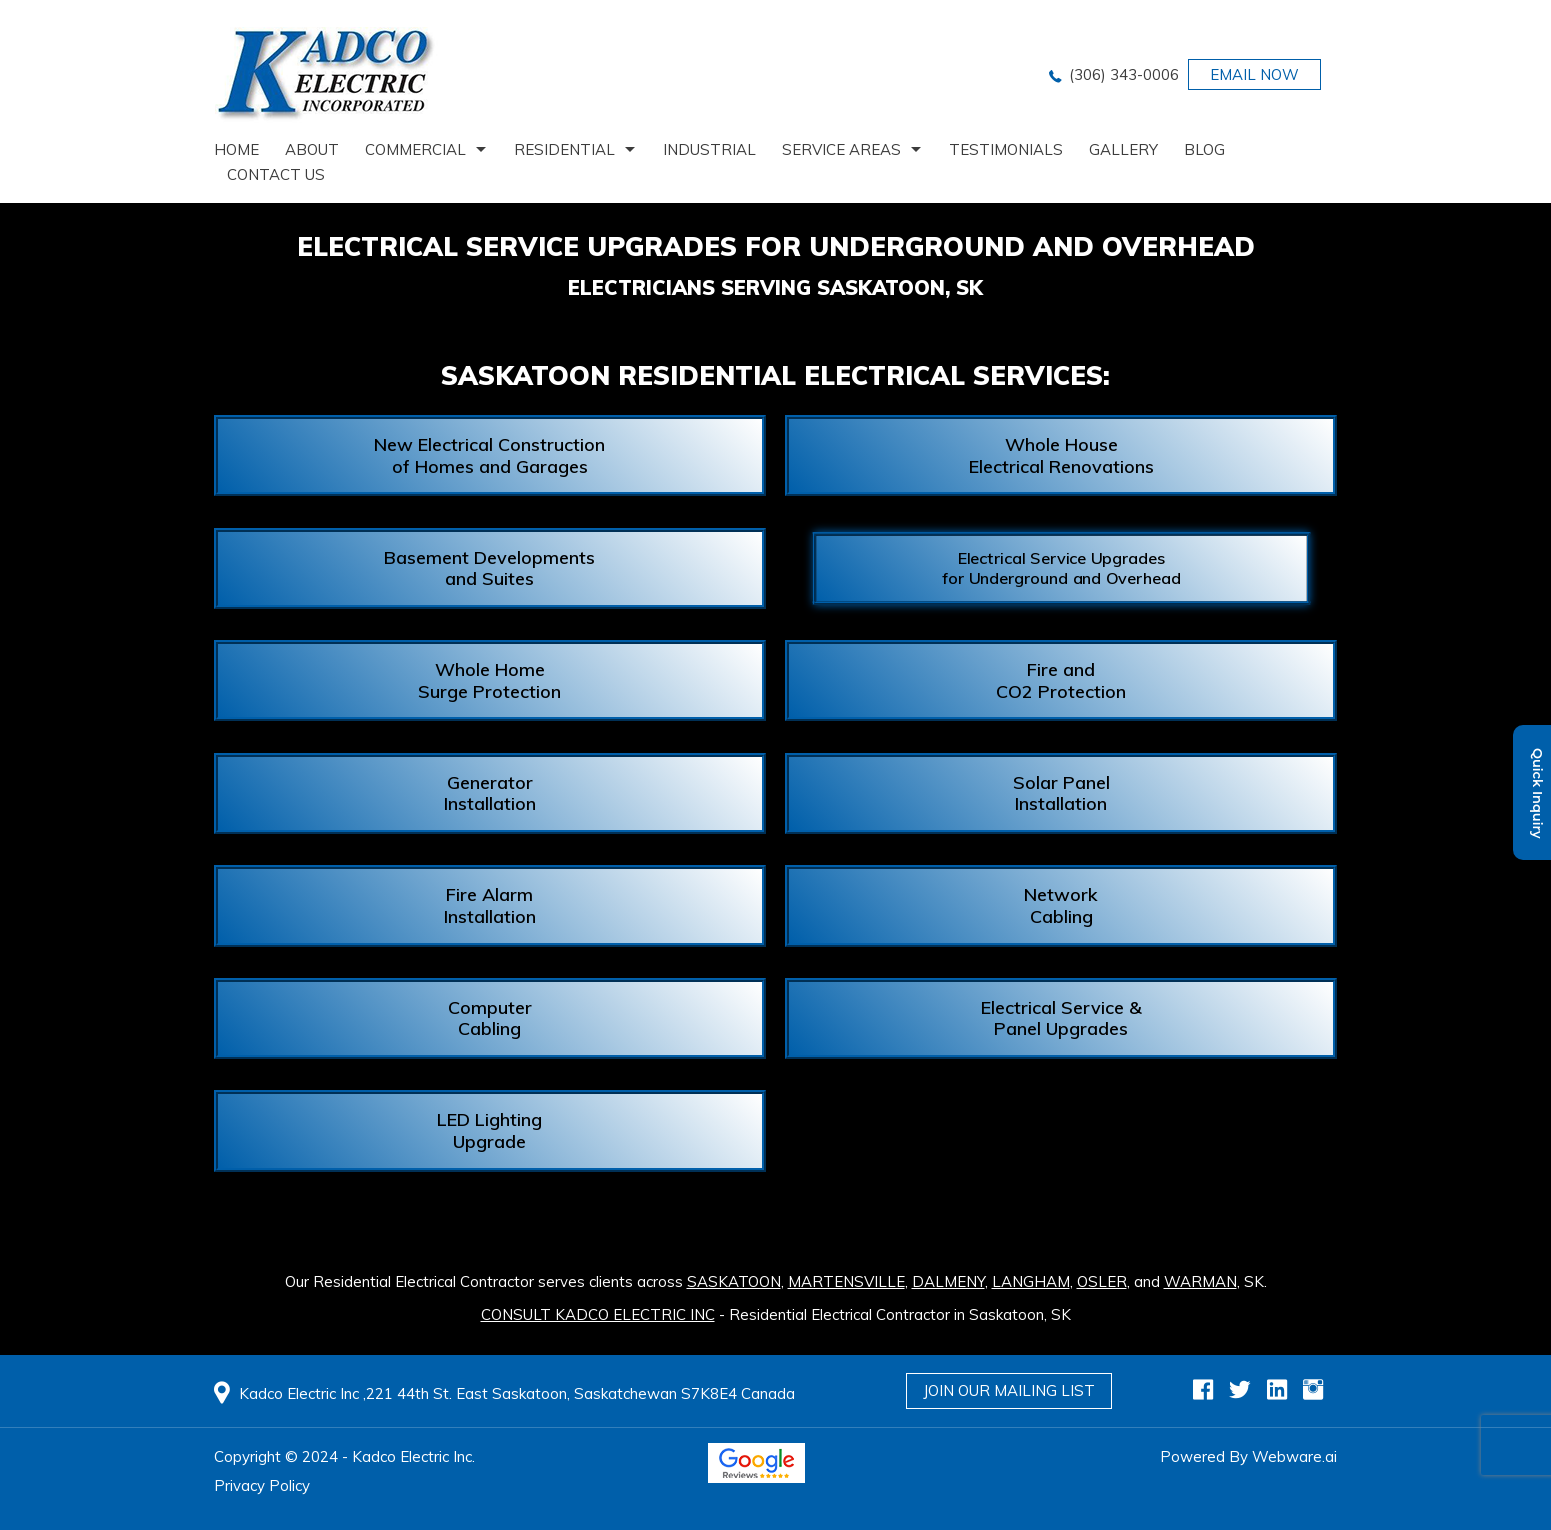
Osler (1102, 1281)
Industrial (709, 149)
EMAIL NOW (1254, 74)
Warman (1200, 1281)
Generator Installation (490, 793)
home (236, 149)
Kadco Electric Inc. (413, 1456)
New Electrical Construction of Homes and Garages (489, 455)
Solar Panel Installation (1061, 793)
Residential (564, 149)
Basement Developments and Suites (489, 568)
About (312, 149)
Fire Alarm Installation (490, 905)
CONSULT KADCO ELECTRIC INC (598, 1314)
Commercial (415, 149)
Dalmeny (948, 1281)
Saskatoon (734, 1281)
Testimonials (1006, 149)
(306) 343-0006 (1124, 74)
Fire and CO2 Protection (1061, 680)
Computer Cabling (490, 1018)
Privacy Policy (262, 1485)
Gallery (1123, 149)
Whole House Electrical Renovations (1061, 455)
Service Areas (841, 149)
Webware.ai (1294, 1456)
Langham (1031, 1281)
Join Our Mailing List (1009, 1390)
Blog (1204, 149)
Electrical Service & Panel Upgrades (1061, 1018)
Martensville (846, 1281)
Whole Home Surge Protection (489, 680)
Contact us (276, 174)
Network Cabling (1061, 905)
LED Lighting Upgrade (489, 1130)
